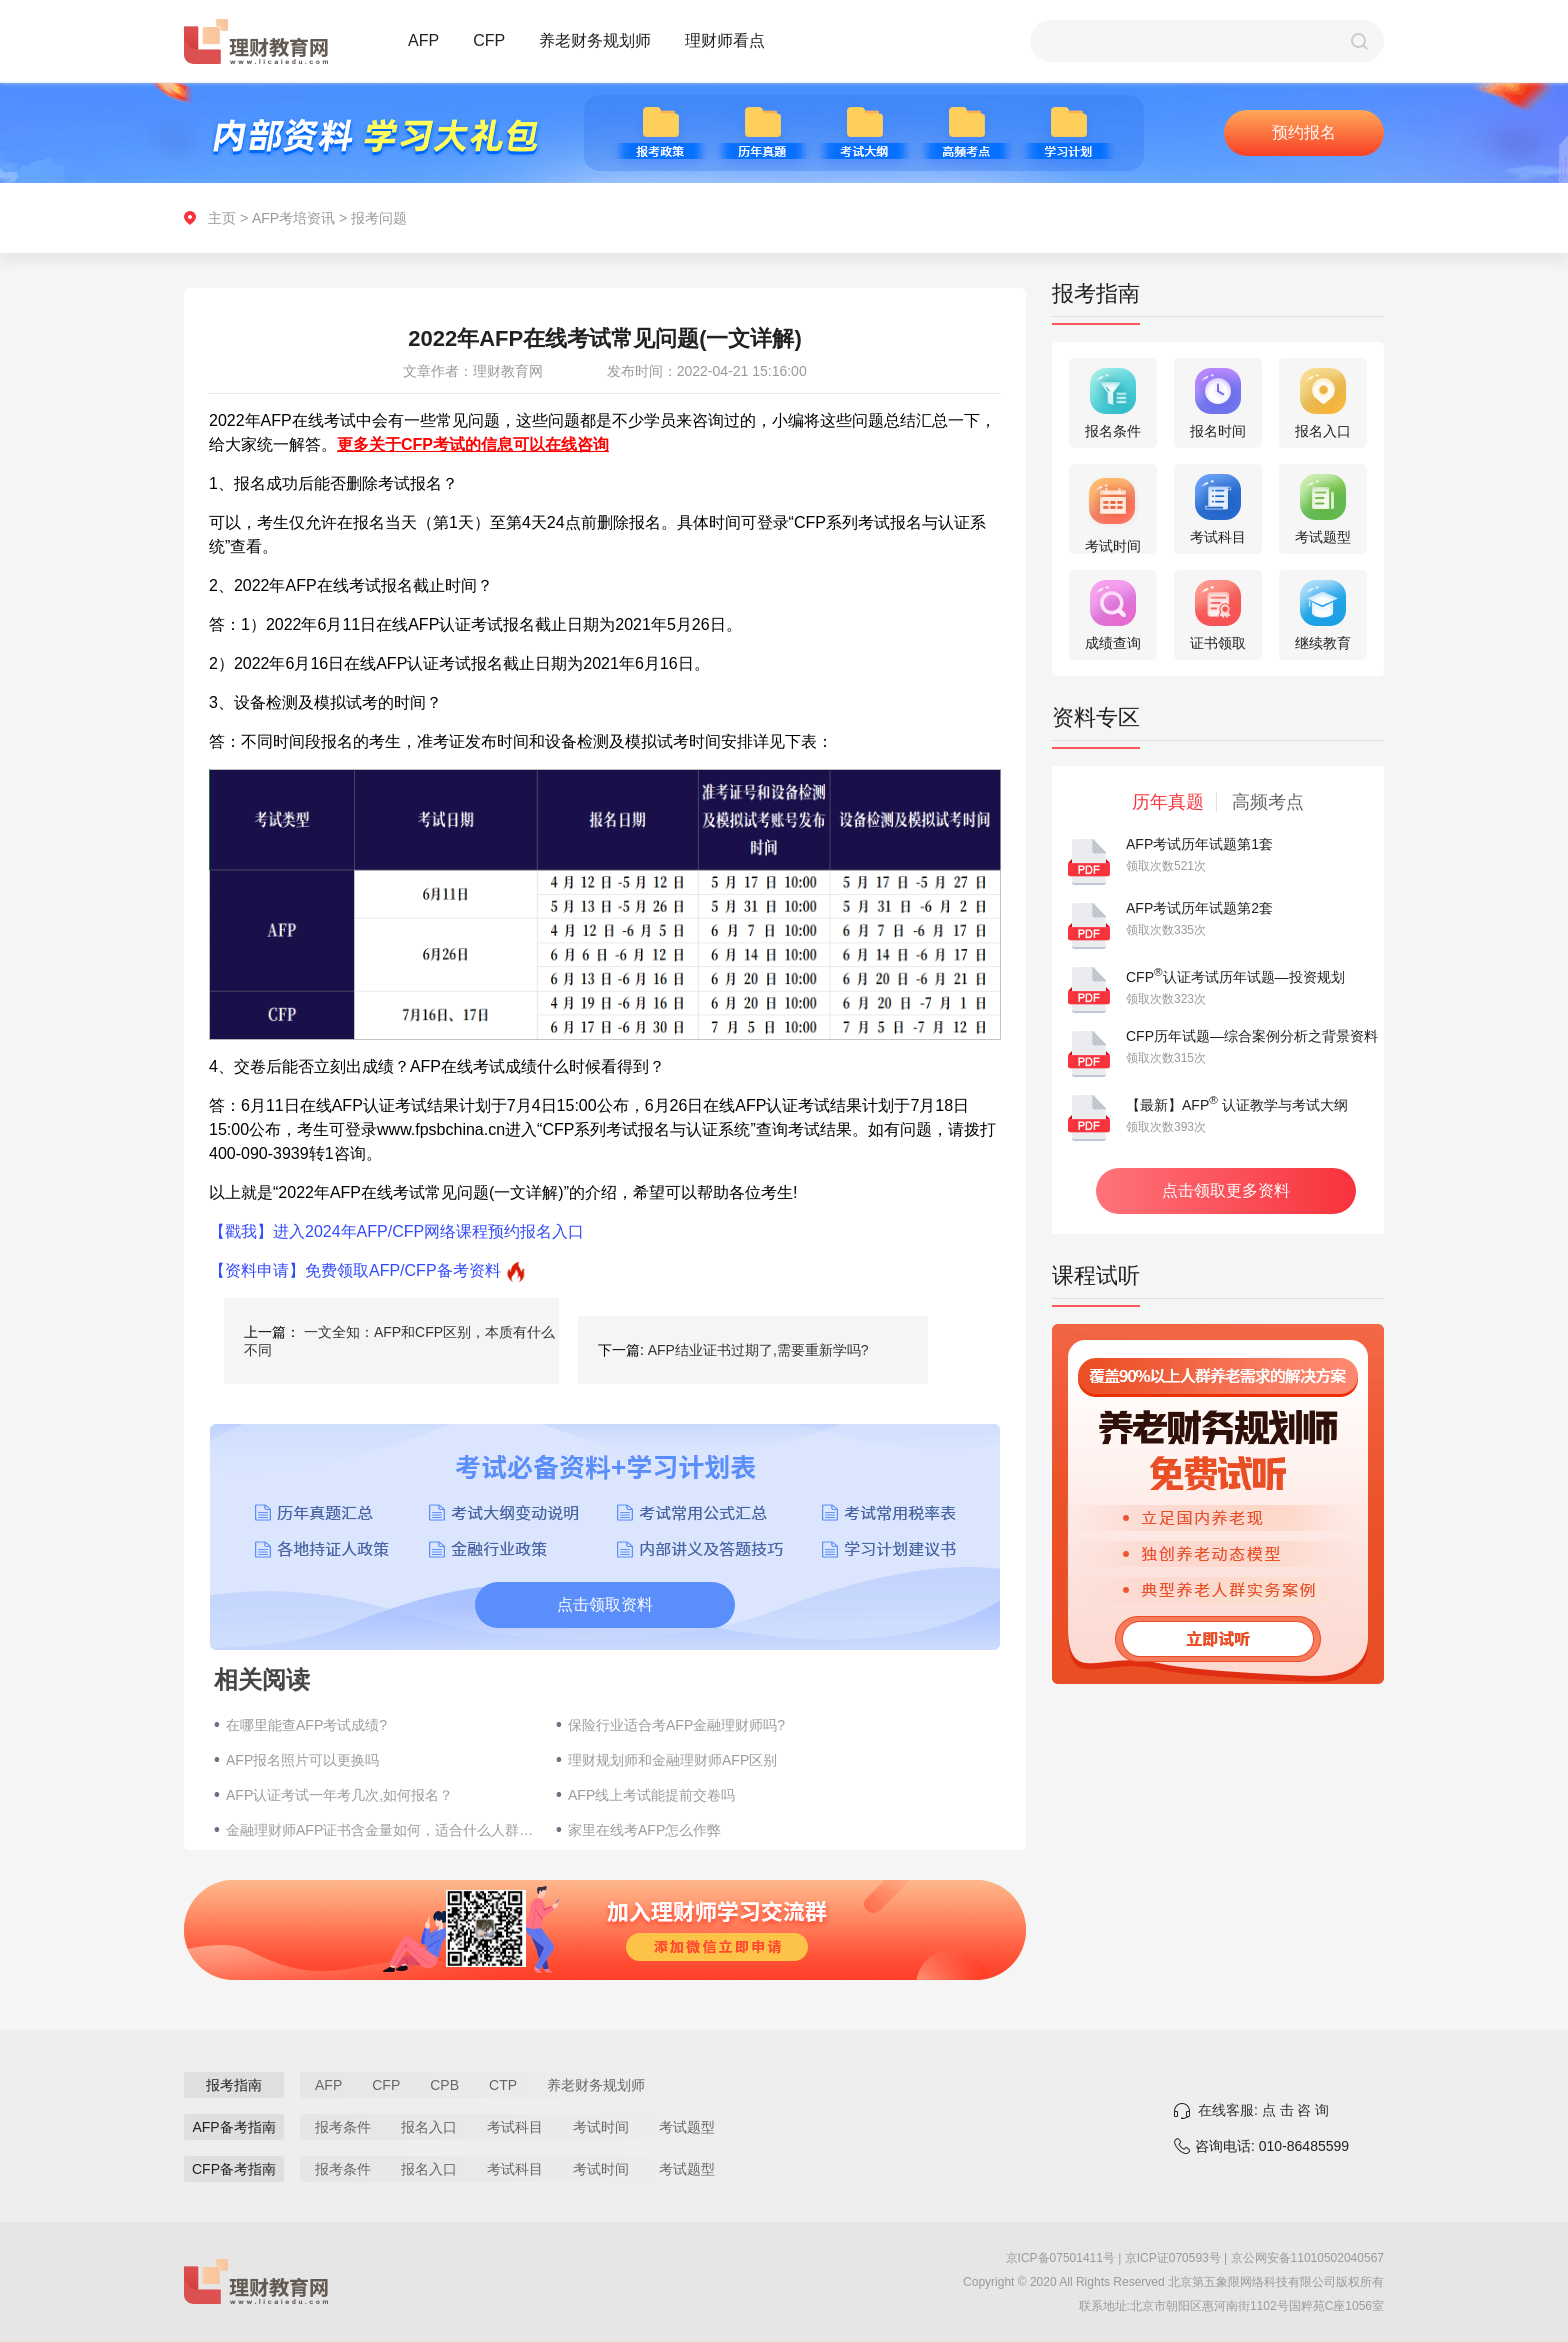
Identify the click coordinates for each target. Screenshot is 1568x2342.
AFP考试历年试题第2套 (1199, 908)
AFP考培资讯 (293, 218)
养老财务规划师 (595, 40)
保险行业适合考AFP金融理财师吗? (676, 1725)
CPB (444, 2085)
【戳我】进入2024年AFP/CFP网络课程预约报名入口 (396, 1231)
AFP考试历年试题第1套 (1199, 844)
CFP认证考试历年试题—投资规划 (1235, 977)
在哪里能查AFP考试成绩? (306, 1725)
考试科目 (515, 2127)
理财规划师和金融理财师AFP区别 (672, 1760)
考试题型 (687, 2127)
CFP (489, 40)
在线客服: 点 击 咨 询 (1263, 2110)
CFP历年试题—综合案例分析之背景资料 (1252, 1036)
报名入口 (429, 2127)
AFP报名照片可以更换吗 (302, 1760)
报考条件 (343, 2127)
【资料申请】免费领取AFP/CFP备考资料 (355, 1270)
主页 (222, 218)
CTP (503, 2085)
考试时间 (601, 2127)
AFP (423, 40)
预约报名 (1304, 132)
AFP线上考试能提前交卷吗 (651, 1795)
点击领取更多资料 (1226, 1190)
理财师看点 (725, 40)
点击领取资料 (605, 1604)
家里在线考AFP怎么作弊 (644, 1830)
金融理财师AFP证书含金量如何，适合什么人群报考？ (381, 1830)
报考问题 (379, 218)
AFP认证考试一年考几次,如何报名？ (339, 1795)
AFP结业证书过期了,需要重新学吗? (758, 1350)
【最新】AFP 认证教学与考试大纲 (1237, 1105)
